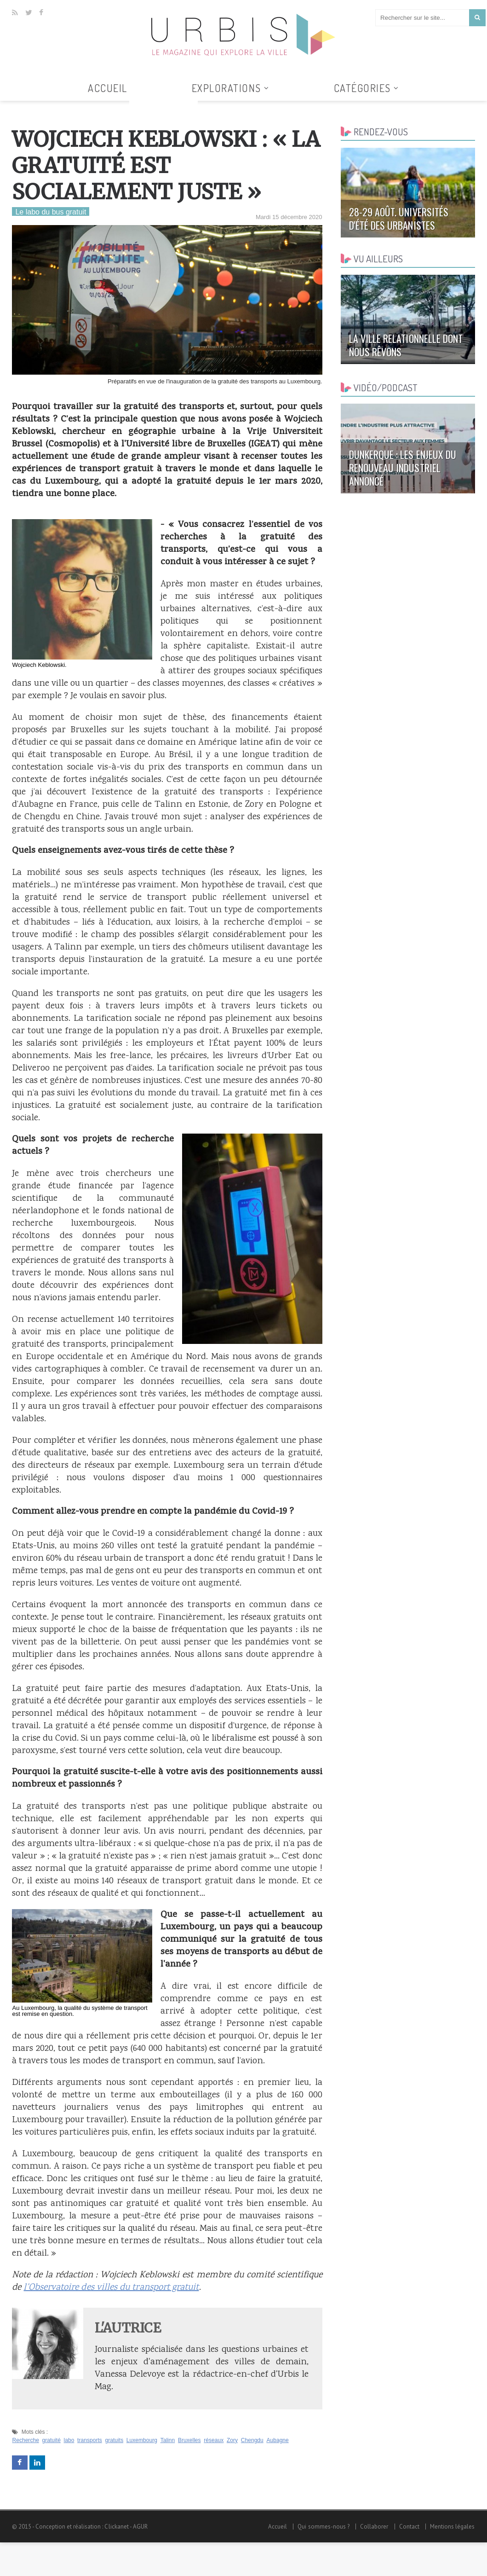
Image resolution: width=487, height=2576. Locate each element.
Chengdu (251, 2440)
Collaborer (375, 2527)
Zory (230, 2440)
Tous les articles (163, 106)
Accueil (107, 87)
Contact (410, 2527)
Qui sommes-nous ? (324, 2527)
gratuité (51, 2440)
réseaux (213, 2440)
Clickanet (116, 2526)
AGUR (139, 2526)
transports (89, 2440)
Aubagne (275, 2440)
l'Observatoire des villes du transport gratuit (110, 2287)
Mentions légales (452, 2527)
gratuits (113, 2440)
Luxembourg (141, 2440)
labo (68, 2440)
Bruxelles (188, 2440)
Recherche (25, 2440)
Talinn (166, 2440)
